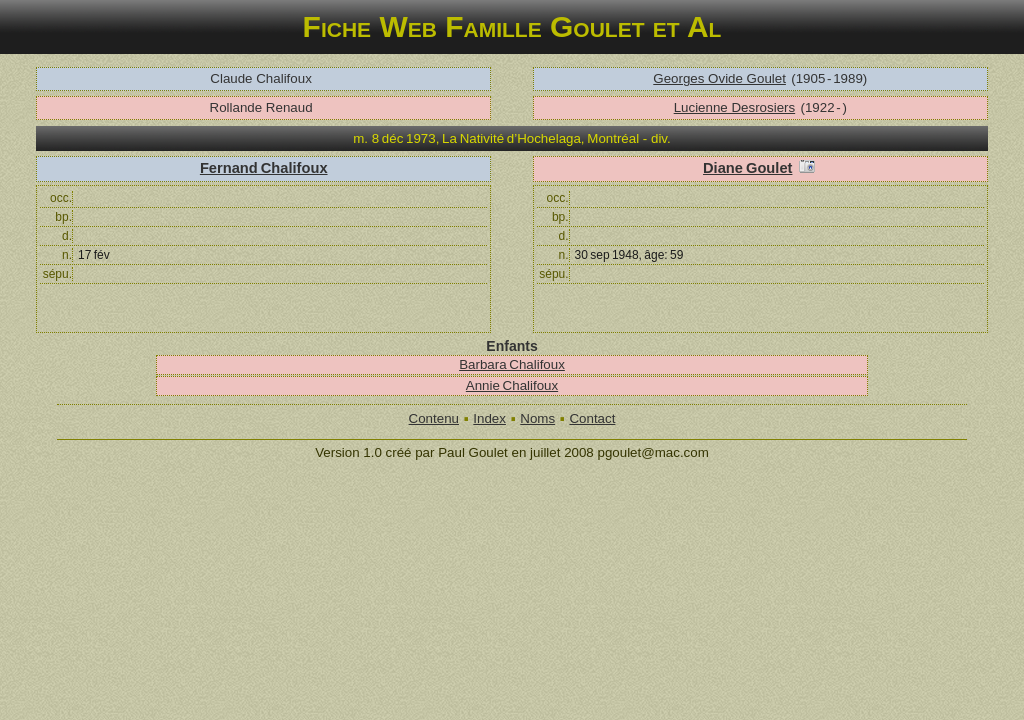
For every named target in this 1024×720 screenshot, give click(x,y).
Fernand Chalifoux (264, 168)
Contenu (434, 418)
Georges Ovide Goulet (719, 78)
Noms (537, 418)
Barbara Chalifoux (512, 364)
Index (489, 418)
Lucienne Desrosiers (735, 107)
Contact (592, 418)
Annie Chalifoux (512, 385)
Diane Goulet (747, 168)
